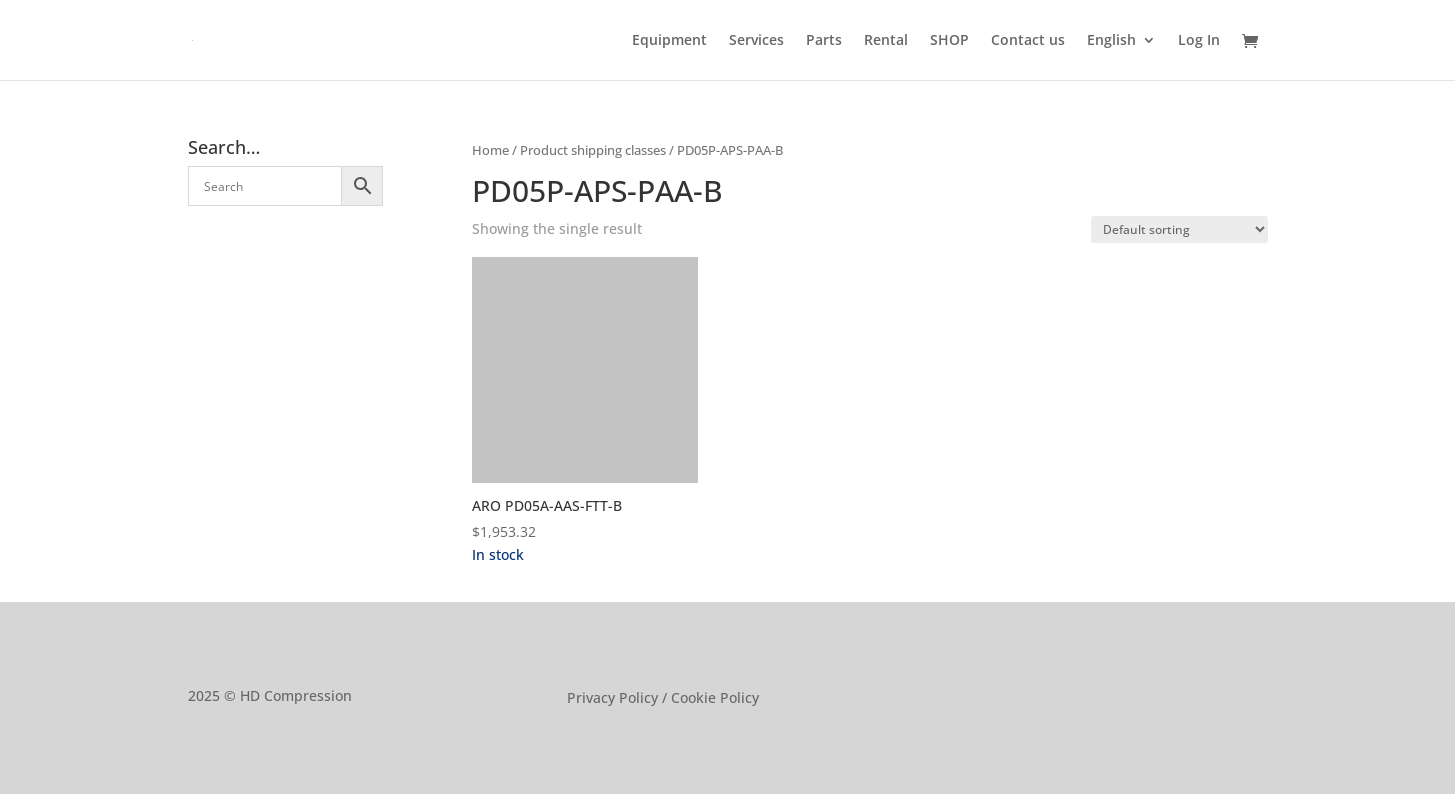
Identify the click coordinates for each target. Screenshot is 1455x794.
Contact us (1028, 41)
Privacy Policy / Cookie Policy (663, 699)
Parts (824, 41)
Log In (1199, 41)
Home (490, 150)
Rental (886, 41)
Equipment (669, 41)
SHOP (949, 41)
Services (756, 41)
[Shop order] (1179, 229)
